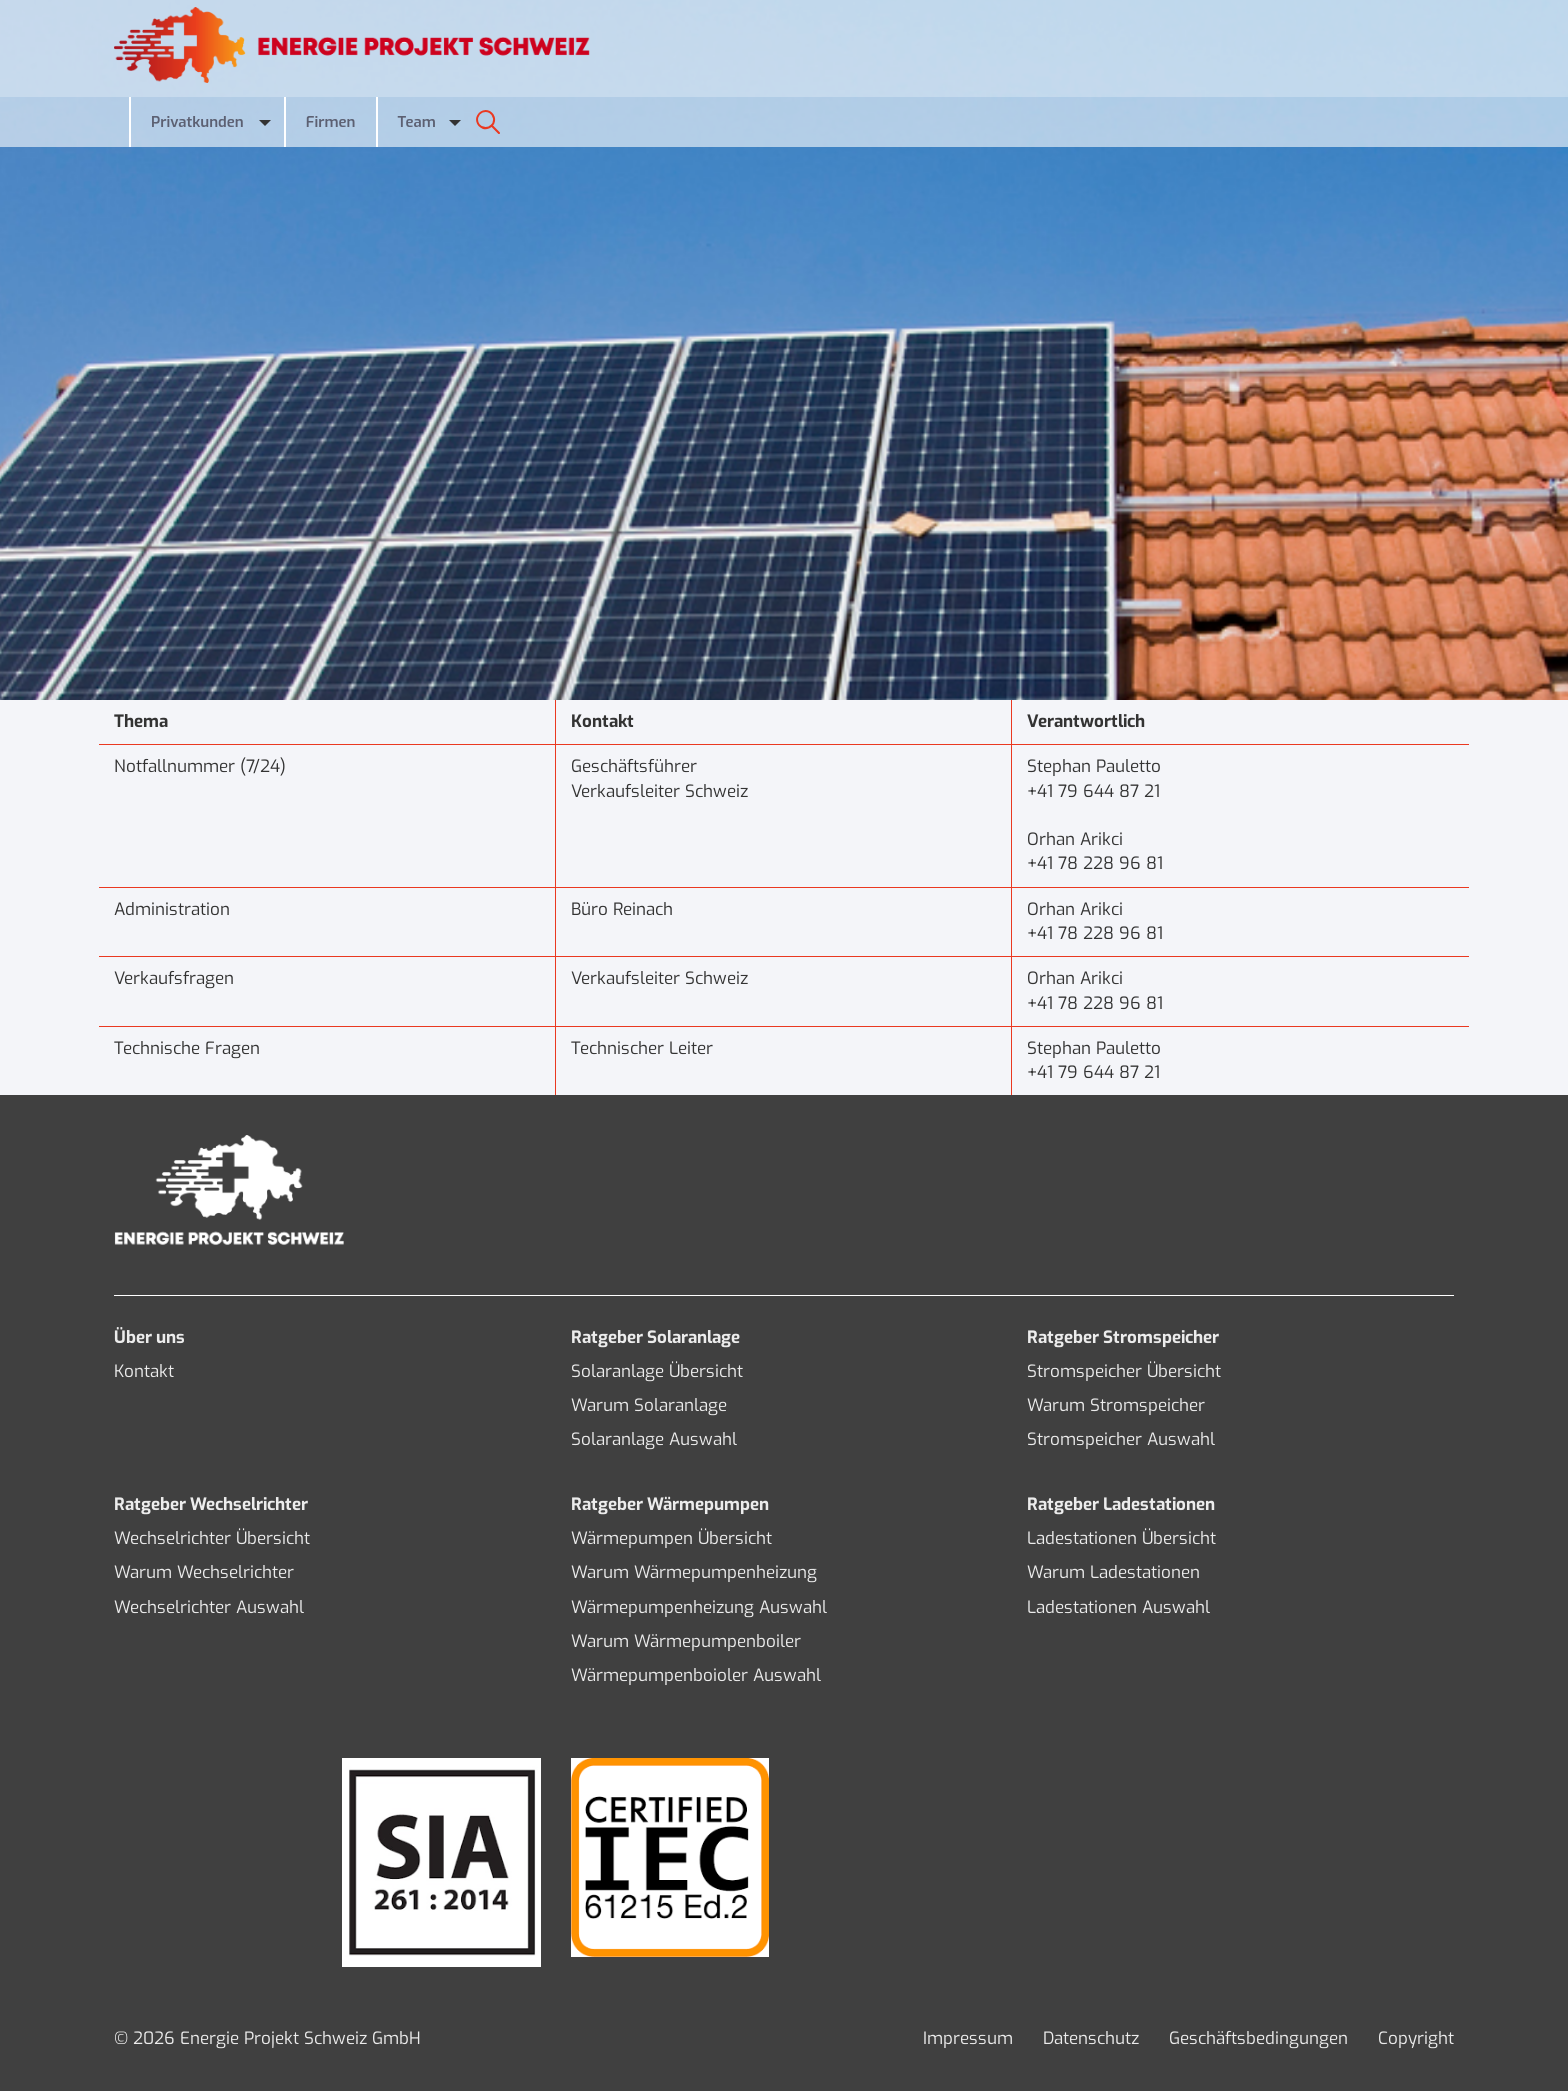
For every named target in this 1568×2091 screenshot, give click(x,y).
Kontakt (144, 1371)
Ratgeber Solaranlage (655, 1337)
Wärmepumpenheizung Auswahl (699, 1607)
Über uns (149, 1337)
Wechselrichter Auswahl (209, 1607)
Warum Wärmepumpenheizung (694, 1572)
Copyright (1416, 2038)
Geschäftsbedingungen (1258, 2038)
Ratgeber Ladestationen (1121, 1504)
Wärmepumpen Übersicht (671, 1538)
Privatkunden (197, 122)
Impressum (968, 2038)
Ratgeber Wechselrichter (211, 1504)
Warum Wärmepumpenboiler (686, 1641)
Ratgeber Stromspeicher (1123, 1337)
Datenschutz (1091, 2038)
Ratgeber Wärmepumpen (670, 1504)
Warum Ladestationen (1113, 1572)
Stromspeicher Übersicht (1124, 1371)
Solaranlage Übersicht (657, 1371)
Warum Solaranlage (649, 1405)
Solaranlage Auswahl (654, 1439)
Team (417, 122)
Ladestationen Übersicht (1121, 1538)
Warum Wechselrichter (204, 1572)
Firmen (331, 122)
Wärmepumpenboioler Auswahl (696, 1675)
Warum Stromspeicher (1116, 1405)
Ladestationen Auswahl (1118, 1607)
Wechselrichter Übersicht (212, 1538)
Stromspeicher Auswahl (1121, 1439)
